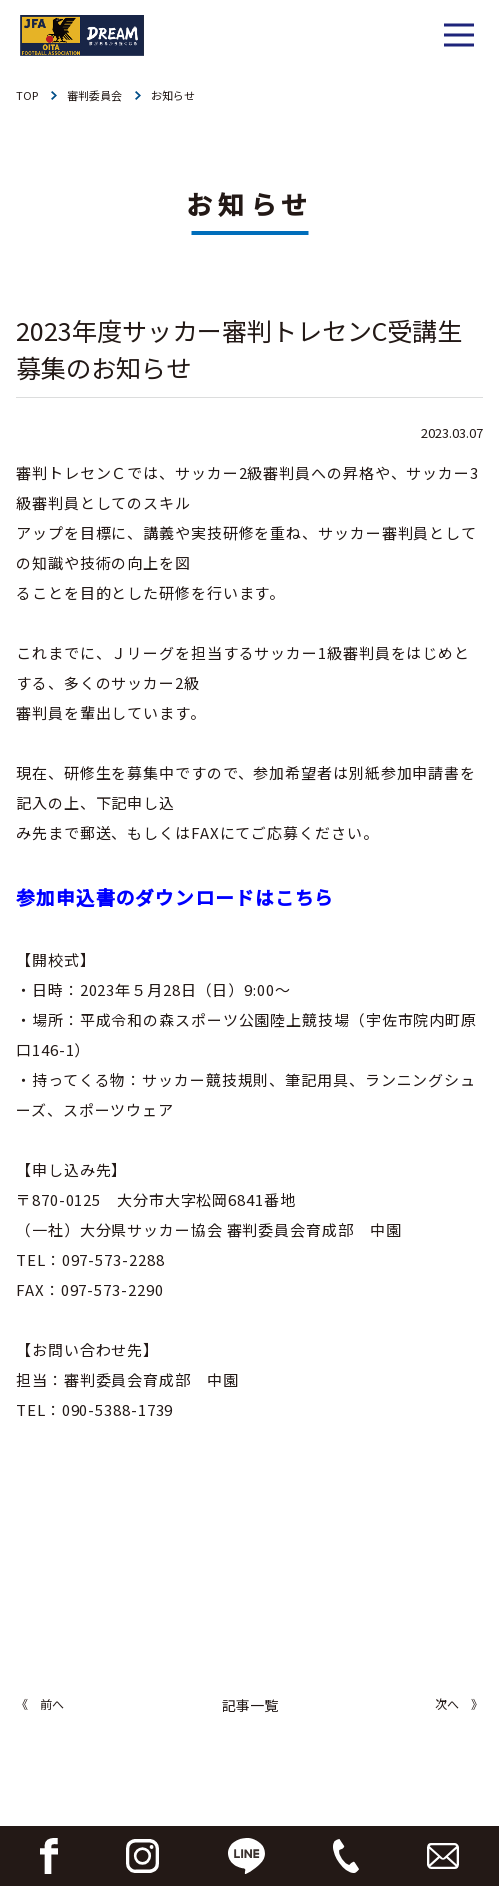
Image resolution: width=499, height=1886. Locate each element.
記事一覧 (250, 1705)
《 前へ (40, 1703)
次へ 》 (459, 1703)
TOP (27, 95)
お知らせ (173, 95)
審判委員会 (94, 95)
